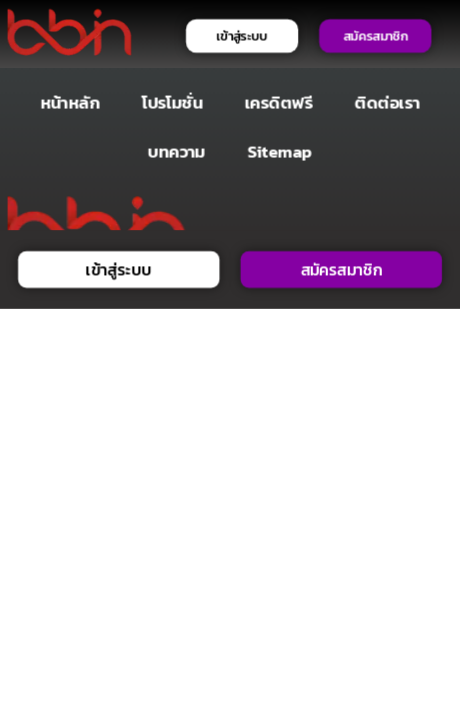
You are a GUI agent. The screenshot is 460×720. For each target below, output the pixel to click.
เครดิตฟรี (279, 102)
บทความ (177, 150)
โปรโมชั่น (172, 102)
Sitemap (279, 150)
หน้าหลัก (70, 102)
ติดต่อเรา (387, 102)
